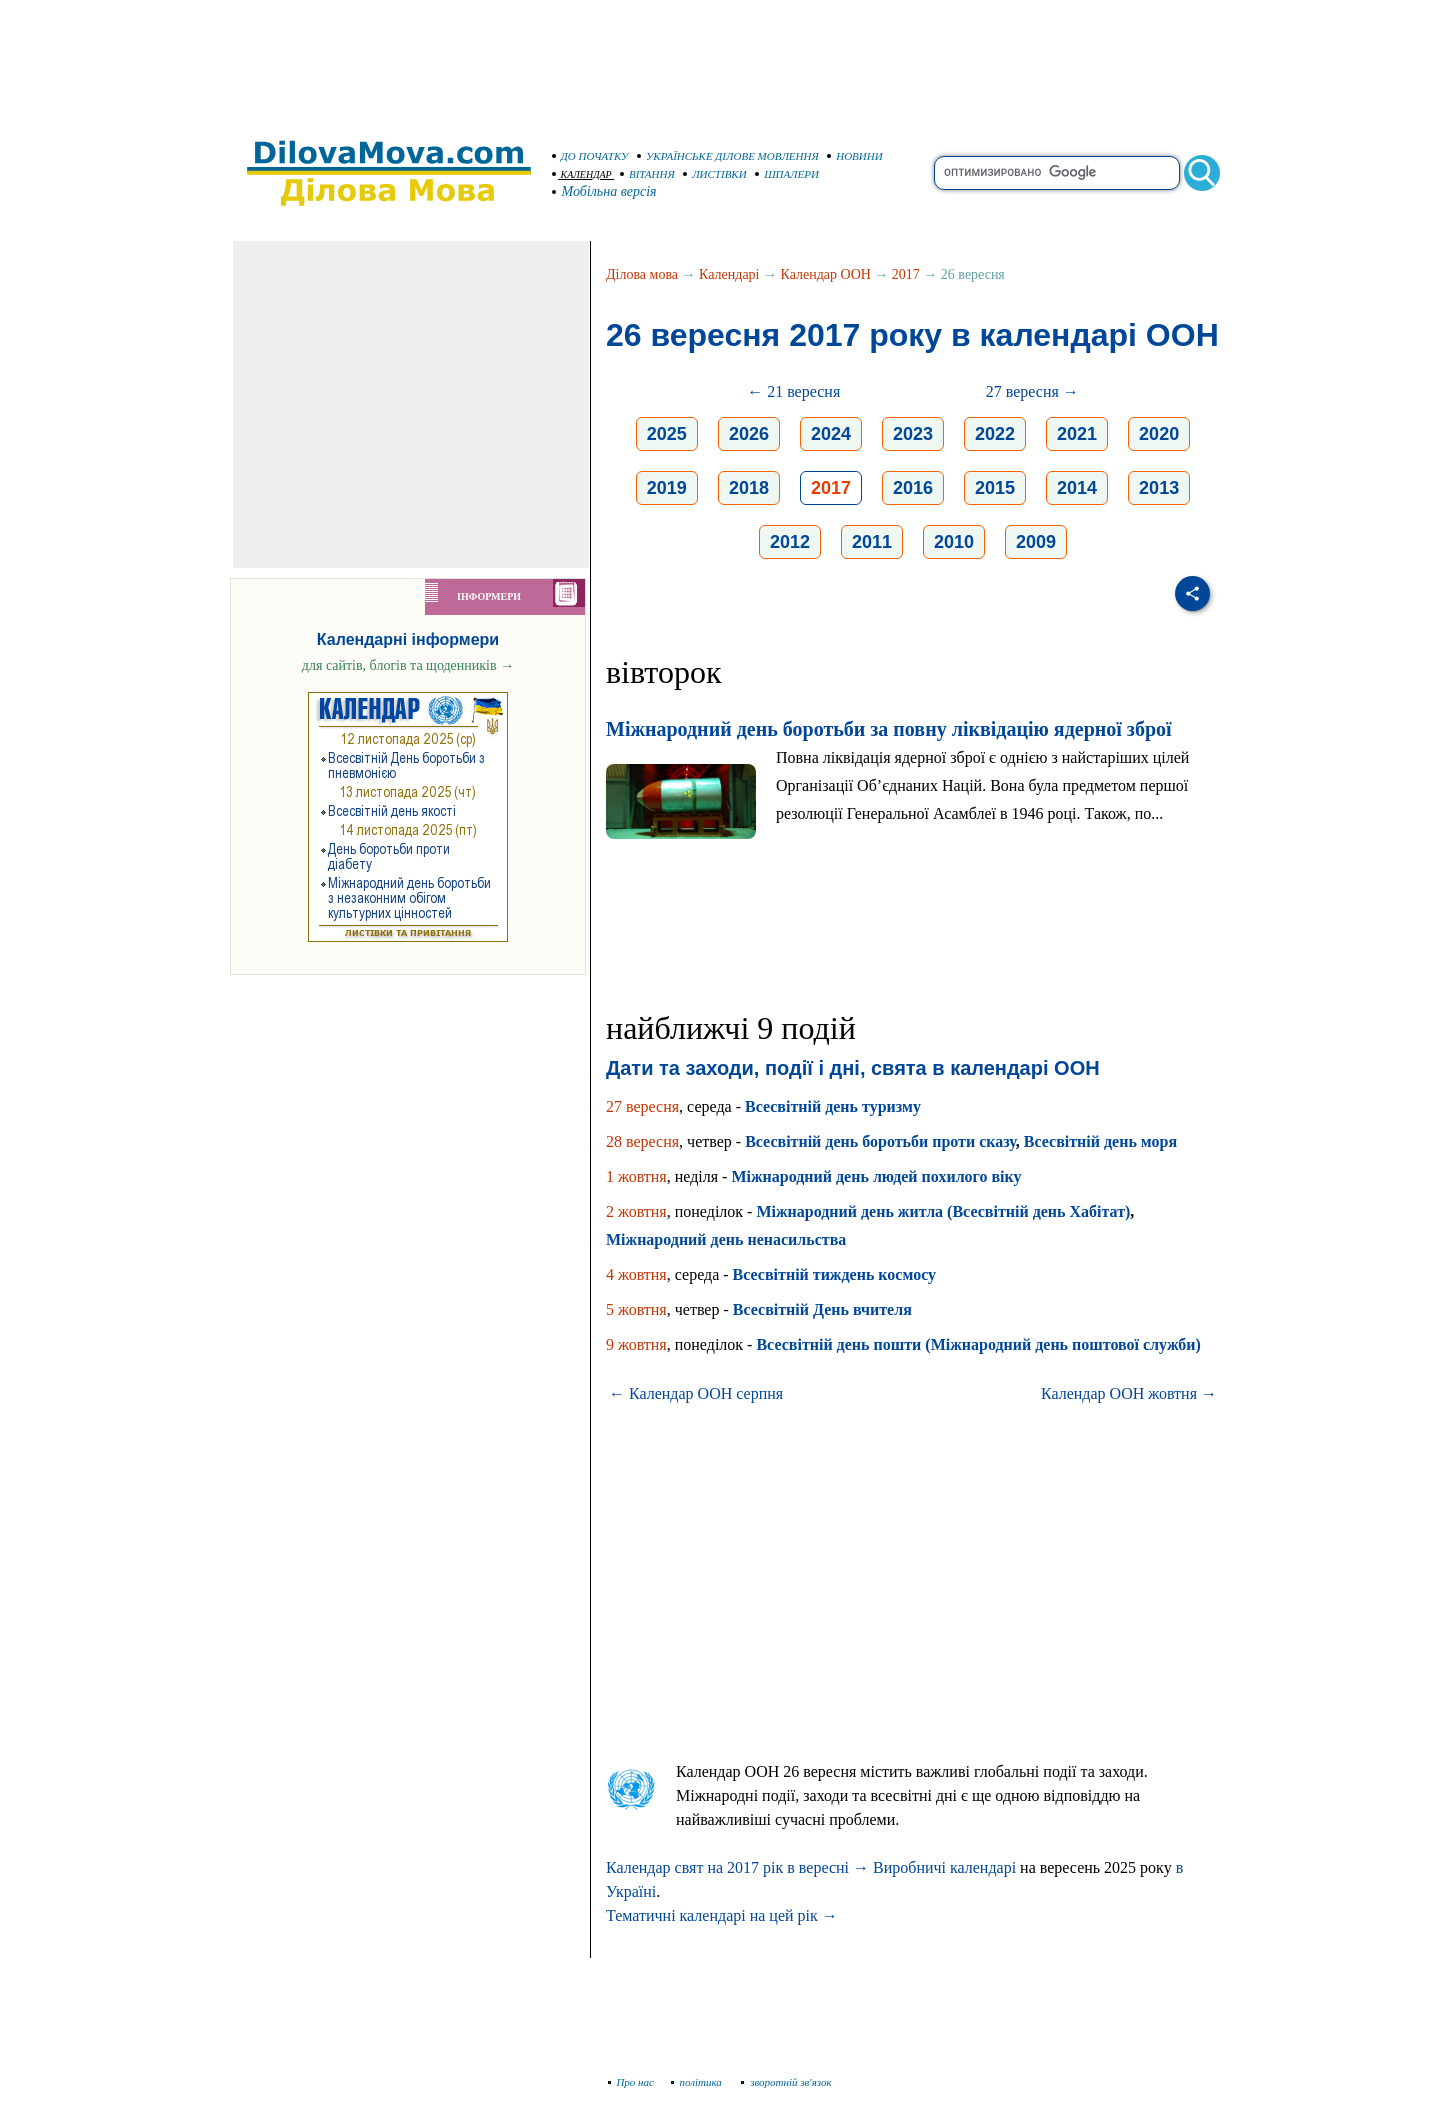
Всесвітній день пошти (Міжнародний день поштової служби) (978, 1344)
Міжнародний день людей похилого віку (876, 1176)
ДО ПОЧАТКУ (590, 156)
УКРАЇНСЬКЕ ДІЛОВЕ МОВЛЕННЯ (728, 156)
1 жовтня (636, 1176)
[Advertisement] (720, 60)
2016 (913, 488)
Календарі (729, 274)
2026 (749, 434)
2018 (749, 488)
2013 (1159, 488)
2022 (995, 434)
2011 (872, 542)
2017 (906, 274)
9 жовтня (636, 1344)
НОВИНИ (855, 156)
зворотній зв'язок (786, 2082)
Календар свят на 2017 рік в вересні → (737, 1867)
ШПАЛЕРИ (787, 174)
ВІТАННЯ (647, 174)
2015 (995, 488)
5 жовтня (636, 1309)
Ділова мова (642, 274)
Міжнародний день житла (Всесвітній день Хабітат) (943, 1211)
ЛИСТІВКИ (715, 174)
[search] (1057, 173)
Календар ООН (826, 274)
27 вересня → (1032, 391)
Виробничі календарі (944, 1867)
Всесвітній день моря (1100, 1141)
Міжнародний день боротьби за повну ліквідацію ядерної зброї (889, 729)
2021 (1077, 434)
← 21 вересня (793, 391)
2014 (1077, 488)
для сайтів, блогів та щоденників (408, 665)
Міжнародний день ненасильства (726, 1239)
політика (698, 2082)
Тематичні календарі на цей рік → (722, 1915)
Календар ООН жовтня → (1129, 1393)
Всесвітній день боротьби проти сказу (880, 1141)
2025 (667, 434)
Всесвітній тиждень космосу (834, 1274)
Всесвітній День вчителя (822, 1309)
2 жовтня (636, 1211)
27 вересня (642, 1106)
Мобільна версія (605, 191)
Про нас (631, 2082)
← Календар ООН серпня (696, 1393)
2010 (954, 542)
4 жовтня (636, 1274)
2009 (1036, 542)
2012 (790, 542)
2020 (1159, 434)
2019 (667, 488)
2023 (913, 434)
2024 (831, 434)
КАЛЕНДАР (582, 174)
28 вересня (642, 1141)
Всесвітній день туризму (833, 1106)
